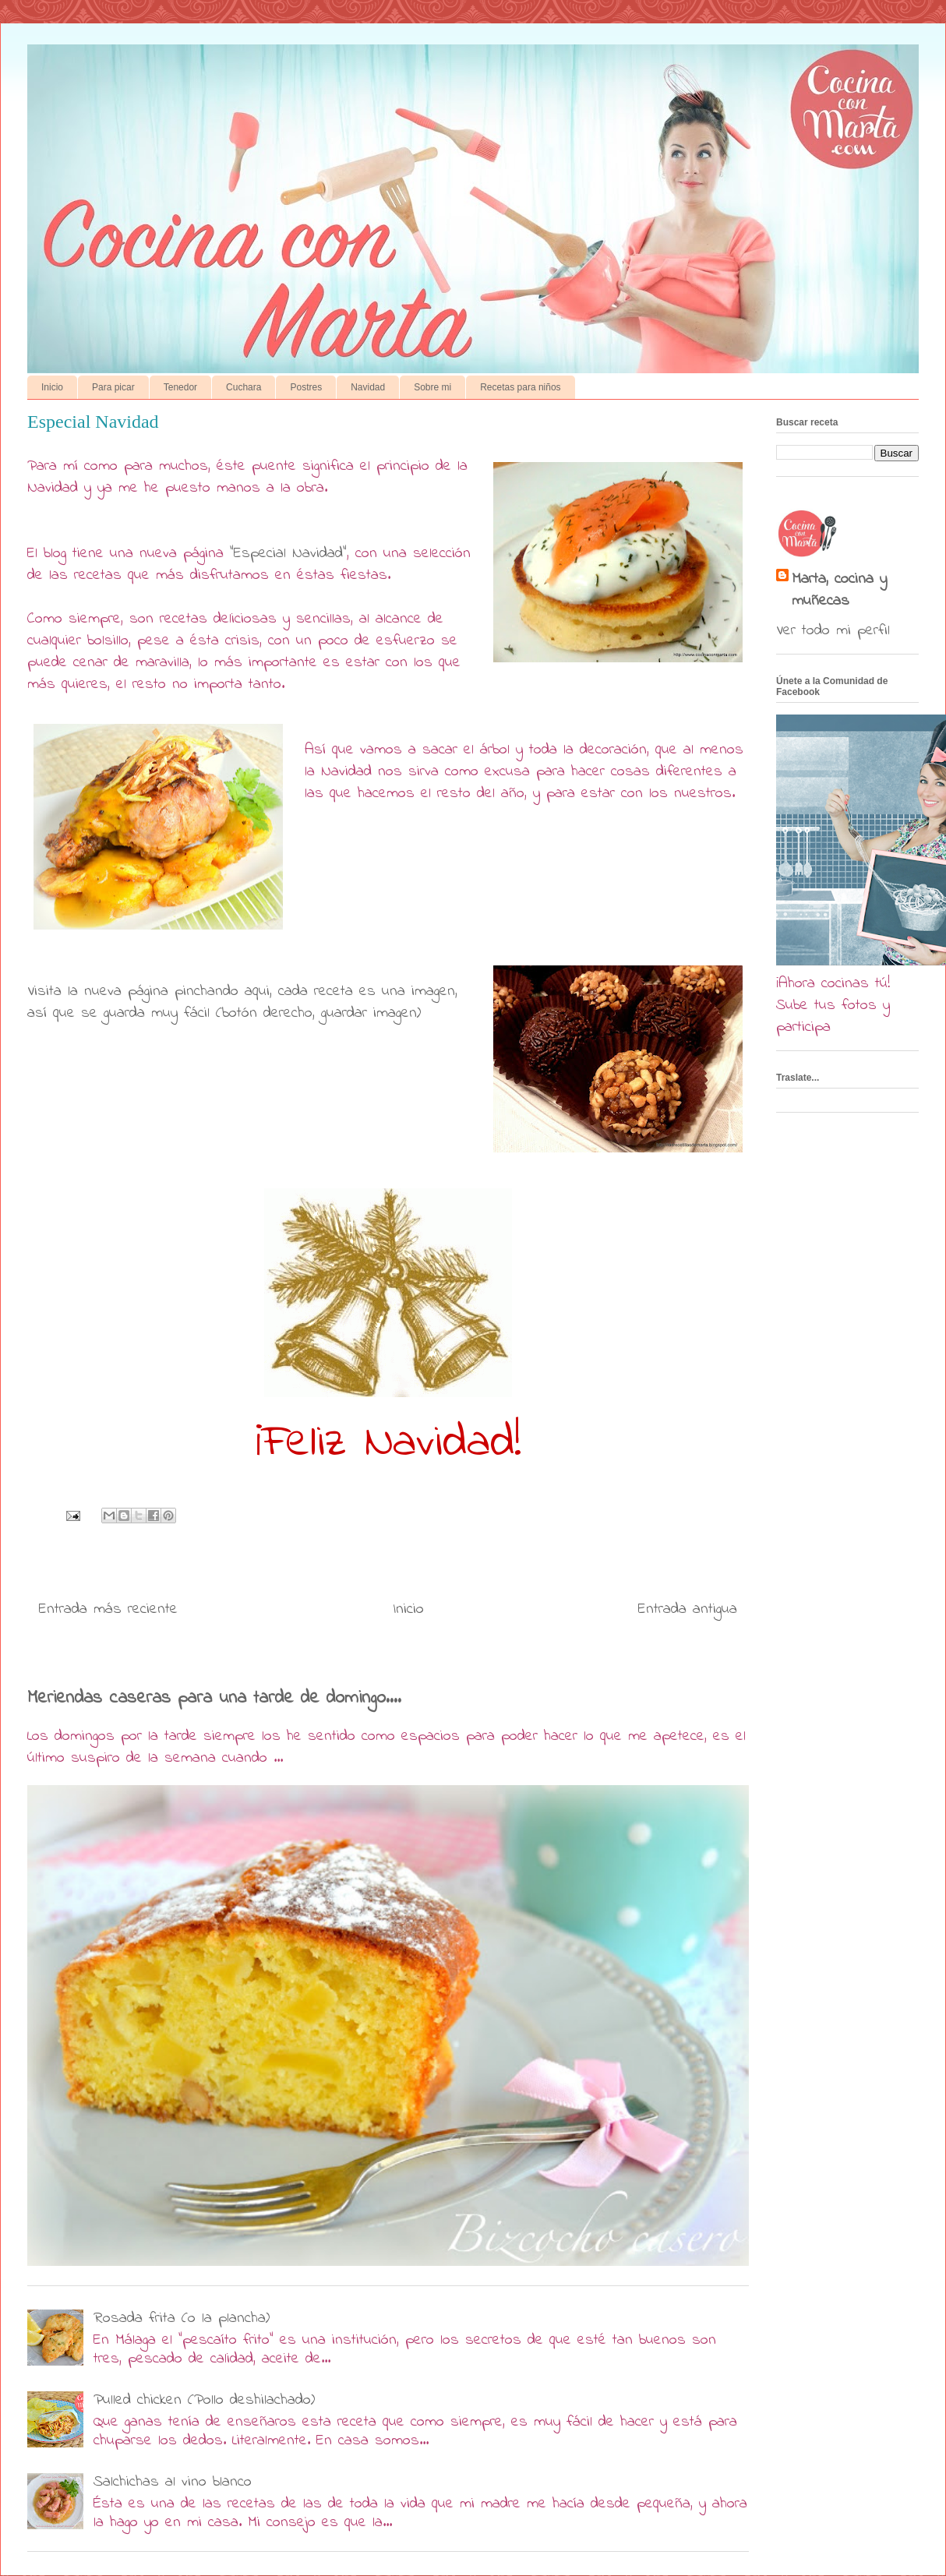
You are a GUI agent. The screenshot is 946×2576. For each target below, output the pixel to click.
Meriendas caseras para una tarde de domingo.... (214, 1698)
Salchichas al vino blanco (173, 2482)
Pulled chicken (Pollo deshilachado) (204, 2400)
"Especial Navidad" (288, 553)
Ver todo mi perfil (833, 630)
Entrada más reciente (108, 1609)
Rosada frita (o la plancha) (182, 2318)
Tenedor (180, 387)
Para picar (113, 387)
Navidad (368, 387)
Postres (306, 387)
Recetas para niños (520, 387)
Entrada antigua (687, 1609)
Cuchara (243, 387)
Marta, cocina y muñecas (839, 590)
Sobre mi (432, 387)
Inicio (52, 387)
